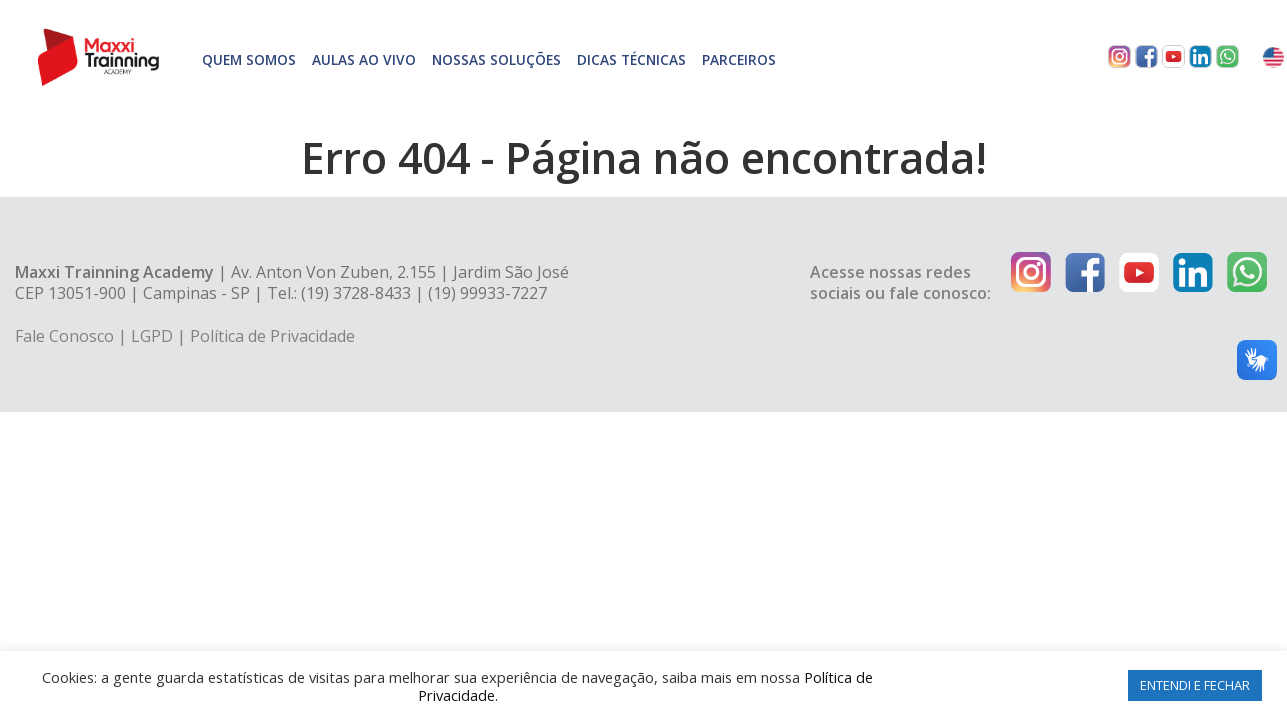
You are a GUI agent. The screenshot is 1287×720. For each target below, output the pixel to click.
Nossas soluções (496, 59)
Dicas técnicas (631, 59)
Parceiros (739, 59)
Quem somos (249, 59)
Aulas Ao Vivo (364, 59)
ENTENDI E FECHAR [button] (1195, 685)
